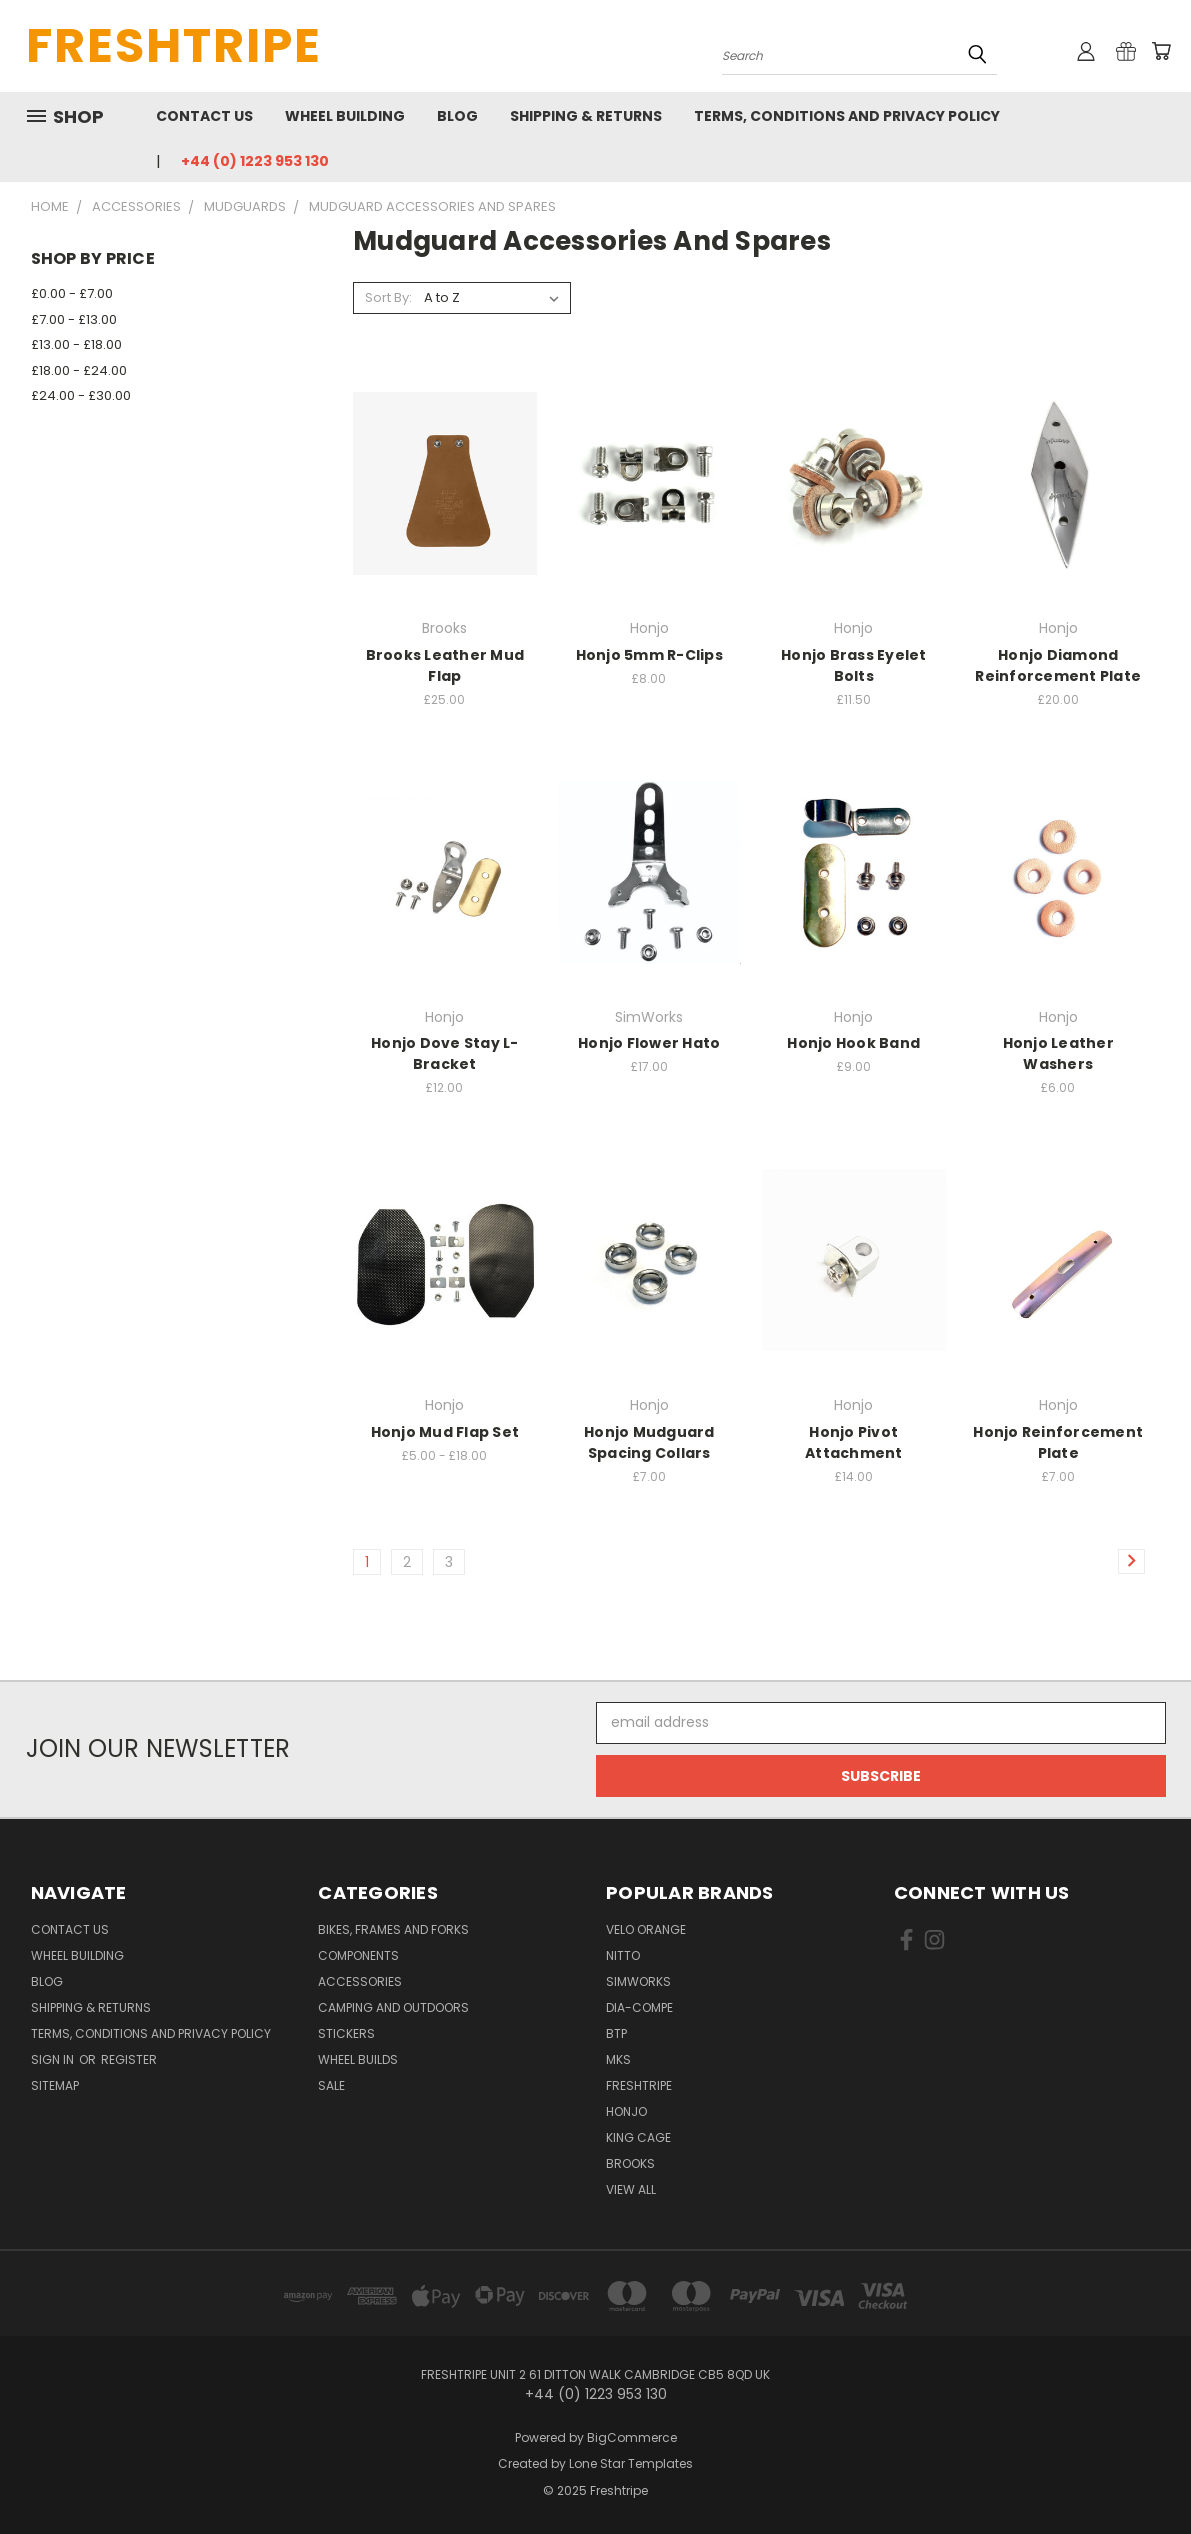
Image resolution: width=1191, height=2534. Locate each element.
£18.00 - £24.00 (79, 370)
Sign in (54, 2059)
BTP (616, 2033)
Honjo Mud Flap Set (445, 1432)
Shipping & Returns (586, 116)
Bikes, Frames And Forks (393, 1929)
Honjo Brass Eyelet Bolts (854, 665)
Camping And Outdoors (393, 2007)
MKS (618, 2059)
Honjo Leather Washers (1058, 1053)
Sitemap (55, 2085)
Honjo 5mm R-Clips (649, 655)
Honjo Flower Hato (649, 1043)
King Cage (638, 2137)
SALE (331, 2085)
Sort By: (388, 297)
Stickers (346, 2033)
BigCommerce (632, 2437)
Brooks (630, 2163)
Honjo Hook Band (853, 1043)
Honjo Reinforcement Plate (1058, 1442)
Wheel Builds (358, 2059)
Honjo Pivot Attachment (854, 1442)
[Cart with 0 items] (1161, 51)
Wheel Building (345, 116)
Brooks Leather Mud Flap (445, 665)
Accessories (360, 1981)
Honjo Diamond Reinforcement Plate (1058, 665)
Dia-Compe (639, 2007)
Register (129, 2059)
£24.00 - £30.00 (81, 395)
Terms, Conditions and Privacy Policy (847, 116)
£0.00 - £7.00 (72, 293)
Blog (457, 116)
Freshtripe (639, 2085)
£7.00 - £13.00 (74, 319)
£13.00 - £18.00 (76, 344)
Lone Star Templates (631, 2463)
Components (358, 1955)
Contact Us (204, 116)
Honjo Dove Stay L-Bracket (445, 1053)
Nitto (623, 1955)
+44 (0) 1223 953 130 (255, 161)
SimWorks (638, 1981)
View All (631, 2189)
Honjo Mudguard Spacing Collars (649, 1442)
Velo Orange (646, 1929)
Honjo (626, 2111)
